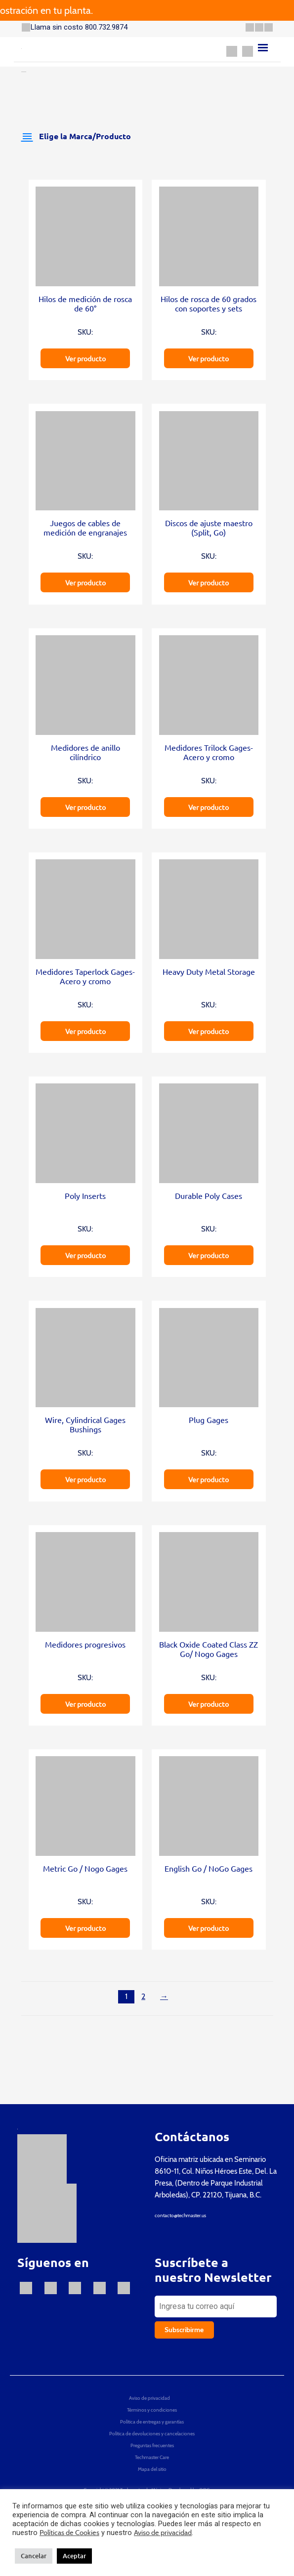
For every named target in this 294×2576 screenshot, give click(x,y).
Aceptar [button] (74, 2555)
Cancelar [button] (33, 2555)
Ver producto (85, 358)
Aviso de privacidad (163, 2532)
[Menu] (263, 47)
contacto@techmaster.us (180, 2215)
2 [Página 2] (143, 1996)
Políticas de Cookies (69, 2532)
